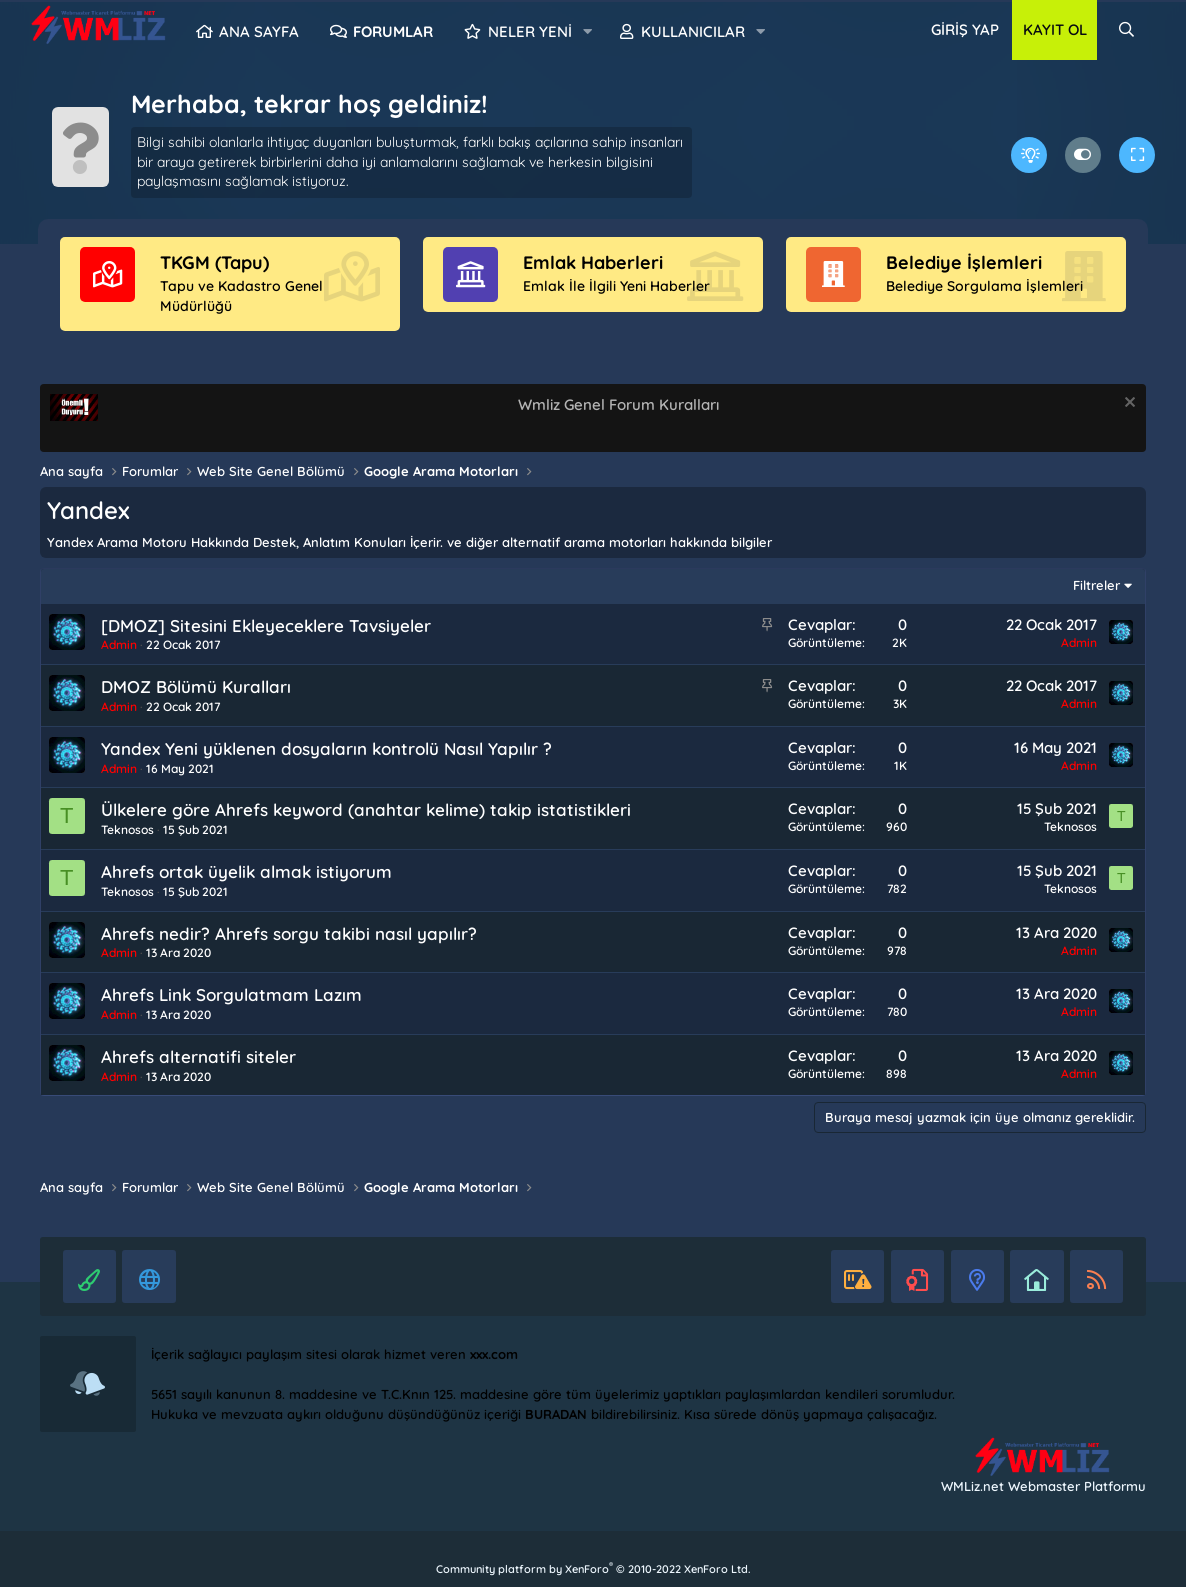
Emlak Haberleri (593, 262)
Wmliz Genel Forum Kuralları (618, 404)
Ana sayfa (259, 31)
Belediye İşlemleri (964, 262)
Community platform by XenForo (593, 1569)
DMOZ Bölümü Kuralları (196, 686)
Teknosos (127, 829)
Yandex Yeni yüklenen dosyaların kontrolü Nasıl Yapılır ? (326, 748)
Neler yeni (530, 31)
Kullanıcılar (693, 31)
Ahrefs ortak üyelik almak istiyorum (246, 871)
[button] (587, 32)
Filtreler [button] (1096, 585)
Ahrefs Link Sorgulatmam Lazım (231, 994)
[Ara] (1126, 30)
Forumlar (393, 31)
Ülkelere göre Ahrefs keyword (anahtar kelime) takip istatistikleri (366, 809)
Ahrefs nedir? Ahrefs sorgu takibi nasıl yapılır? (289, 933)
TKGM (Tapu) (214, 262)
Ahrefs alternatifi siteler (198, 1056)
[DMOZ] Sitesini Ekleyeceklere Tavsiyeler (266, 625)
